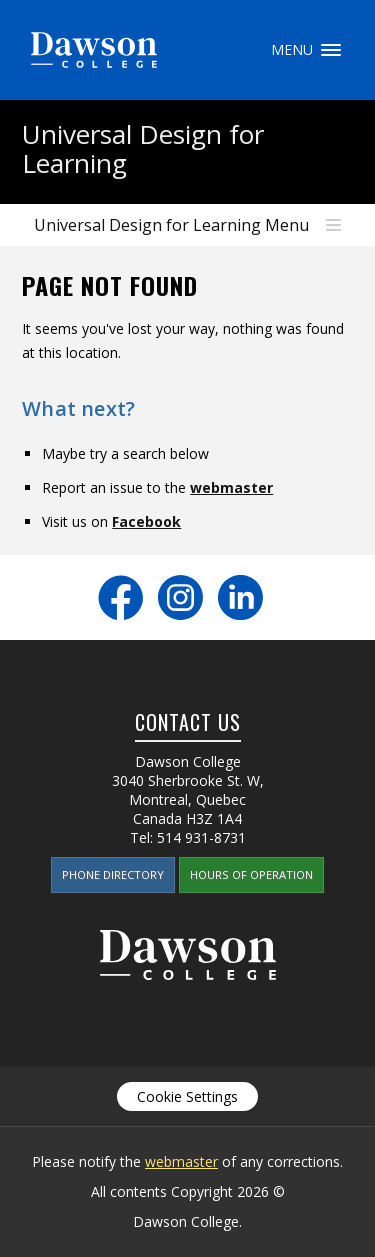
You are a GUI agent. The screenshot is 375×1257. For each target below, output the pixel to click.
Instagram (180, 597)
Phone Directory (113, 874)
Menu (331, 50)
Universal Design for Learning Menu (171, 225)
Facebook (146, 521)
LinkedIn (240, 597)
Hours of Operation (251, 874)
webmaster (231, 487)
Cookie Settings (187, 1096)
